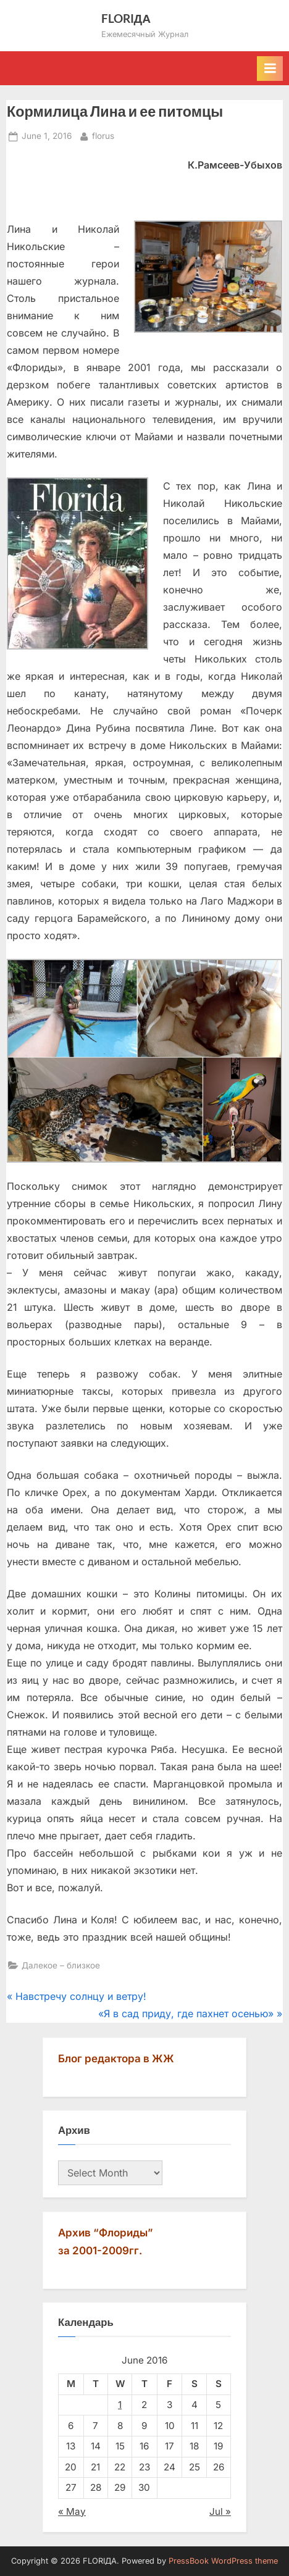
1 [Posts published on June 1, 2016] (120, 2405)
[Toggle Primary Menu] (270, 68)
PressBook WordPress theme (223, 2561)
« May (72, 2511)
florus (103, 135)
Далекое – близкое (61, 1965)
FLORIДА (126, 18)
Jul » (220, 2511)
